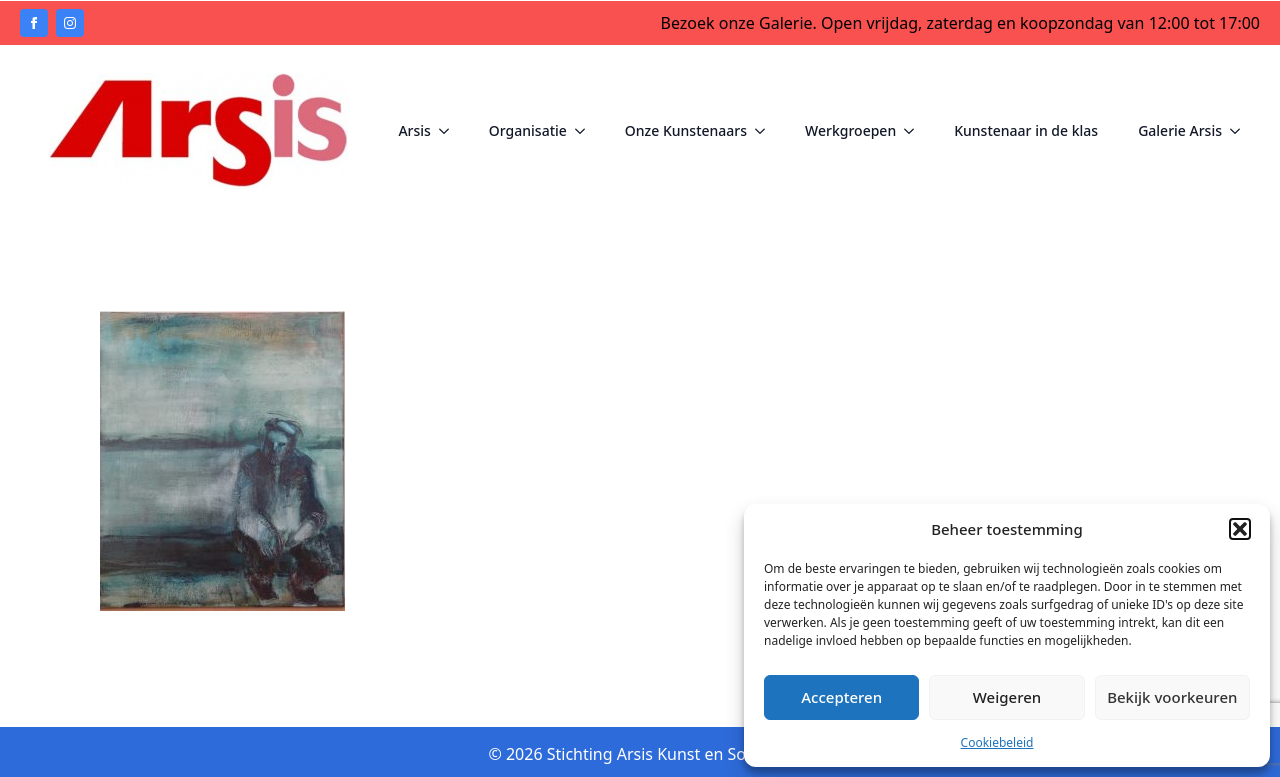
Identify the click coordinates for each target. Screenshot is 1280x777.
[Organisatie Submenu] (586, 131)
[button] (1240, 529)
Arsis (414, 130)
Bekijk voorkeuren (1172, 697)
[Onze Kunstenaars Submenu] (766, 131)
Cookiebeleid (997, 742)
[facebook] (34, 23)
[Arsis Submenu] (450, 131)
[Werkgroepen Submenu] (915, 131)
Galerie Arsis (1180, 130)
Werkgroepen (850, 130)
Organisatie (528, 130)
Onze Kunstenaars (686, 130)
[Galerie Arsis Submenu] (1241, 131)
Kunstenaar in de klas (1026, 130)
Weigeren (1007, 697)
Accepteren (841, 697)
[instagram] (70, 23)
